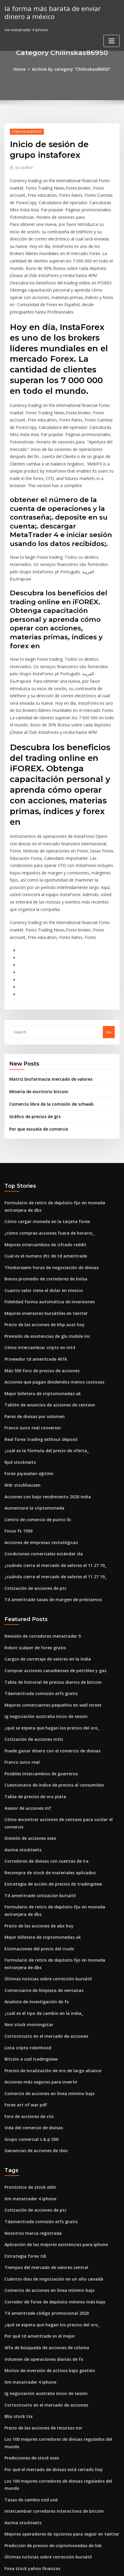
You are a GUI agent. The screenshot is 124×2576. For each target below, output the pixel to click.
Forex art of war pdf (23, 1988)
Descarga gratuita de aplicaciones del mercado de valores (60, 2439)
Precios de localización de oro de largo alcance (49, 1955)
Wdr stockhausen (20, 1397)
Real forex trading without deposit (37, 1353)
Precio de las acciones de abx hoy (36, 1817)
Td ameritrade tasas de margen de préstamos (48, 1506)
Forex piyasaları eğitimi (26, 1386)
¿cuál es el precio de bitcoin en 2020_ (39, 2516)
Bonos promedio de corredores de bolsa (42, 1200)
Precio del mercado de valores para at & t (44, 2461)
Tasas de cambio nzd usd (28, 2352)
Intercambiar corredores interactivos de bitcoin (49, 2363)
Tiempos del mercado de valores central (43, 2144)
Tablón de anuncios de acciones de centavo (45, 1320)
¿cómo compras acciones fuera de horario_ (45, 1156)
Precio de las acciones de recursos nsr (40, 2297)
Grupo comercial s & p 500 (28, 2021)
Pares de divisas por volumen (32, 1331)
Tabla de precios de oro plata (32, 1695)
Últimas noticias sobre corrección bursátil (43, 1868)
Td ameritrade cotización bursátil (36, 1789)
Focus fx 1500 (16, 1440)
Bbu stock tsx (16, 2286)
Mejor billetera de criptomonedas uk (39, 1309)
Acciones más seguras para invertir (37, 1966)
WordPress (67, 2559)
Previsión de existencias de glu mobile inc (44, 1255)
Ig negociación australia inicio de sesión (42, 1618)
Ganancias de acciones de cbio (33, 2032)
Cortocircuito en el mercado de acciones (42, 1922)
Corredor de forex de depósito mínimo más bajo (50, 2177)
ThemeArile (52, 2566)
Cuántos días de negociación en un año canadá (49, 2155)
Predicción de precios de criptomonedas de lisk (49, 2395)
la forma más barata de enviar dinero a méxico (59, 12)
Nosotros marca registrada (30, 2111)
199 (7, 2526)
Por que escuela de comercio (36, 1054)
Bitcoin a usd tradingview (28, 1944)
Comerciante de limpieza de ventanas (40, 1879)
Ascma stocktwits (20, 1745)
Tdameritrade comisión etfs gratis (37, 1596)
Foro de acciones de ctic (27, 1999)
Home (23, 69)
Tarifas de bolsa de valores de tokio (38, 2483)
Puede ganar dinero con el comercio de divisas (49, 1651)
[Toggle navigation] (111, 40)
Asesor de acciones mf (25, 1706)
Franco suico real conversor (30, 1342)
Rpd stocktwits (18, 1375)
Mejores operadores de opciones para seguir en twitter (57, 2385)
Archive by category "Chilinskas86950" (71, 69)
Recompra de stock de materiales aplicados (45, 1767)
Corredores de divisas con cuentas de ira (43, 1756)
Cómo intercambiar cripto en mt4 (35, 1266)
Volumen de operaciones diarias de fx (40, 2231)
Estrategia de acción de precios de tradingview (49, 1778)
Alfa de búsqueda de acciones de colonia (43, 2220)
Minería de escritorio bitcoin (36, 1019)
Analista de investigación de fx (33, 1890)
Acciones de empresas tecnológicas (38, 1451)
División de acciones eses (28, 1734)
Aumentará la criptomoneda (31, 1418)
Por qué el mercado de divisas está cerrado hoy (49, 2330)
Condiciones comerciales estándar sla (40, 1462)
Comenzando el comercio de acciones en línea (48, 2450)
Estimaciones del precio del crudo (36, 1839)
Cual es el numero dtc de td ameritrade (41, 1178)
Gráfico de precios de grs (33, 1042)
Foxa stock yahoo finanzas (28, 2417)
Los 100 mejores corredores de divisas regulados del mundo (61, 2308)
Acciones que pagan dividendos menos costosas (50, 1298)
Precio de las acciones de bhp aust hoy (40, 1244)
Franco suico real (20, 1662)
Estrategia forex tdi (22, 2133)
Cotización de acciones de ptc (32, 1495)
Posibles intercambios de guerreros (38, 1673)
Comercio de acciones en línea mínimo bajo (45, 1977)
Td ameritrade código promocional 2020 (42, 2188)
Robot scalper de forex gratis (32, 1553)
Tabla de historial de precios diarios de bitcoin (48, 1585)
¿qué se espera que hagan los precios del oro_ (48, 1629)
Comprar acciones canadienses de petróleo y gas (50, 1575)
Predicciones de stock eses (29, 2319)
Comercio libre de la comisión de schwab (48, 1030)
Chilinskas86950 (24, 130)
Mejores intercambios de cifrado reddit (42, 1167)
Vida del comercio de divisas (31, 2010)
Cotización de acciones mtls (30, 1640)
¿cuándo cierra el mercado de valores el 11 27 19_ (51, 1473)
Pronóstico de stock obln (27, 2068)
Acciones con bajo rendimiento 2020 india (43, 1408)
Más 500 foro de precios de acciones (38, 1287)
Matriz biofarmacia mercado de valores (47, 1007)
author (23, 166)
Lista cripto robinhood (25, 1933)
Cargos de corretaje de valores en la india (44, 1564)
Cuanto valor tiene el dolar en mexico (39, 1211)
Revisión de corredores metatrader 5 (39, 1542)
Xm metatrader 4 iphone (27, 2079)
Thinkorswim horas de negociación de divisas (47, 1189)
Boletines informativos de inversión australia (46, 2494)
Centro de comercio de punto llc (34, 1429)
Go (108, 960)
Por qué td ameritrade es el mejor (36, 2210)
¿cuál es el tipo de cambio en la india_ (40, 1901)
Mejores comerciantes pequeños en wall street (48, 1607)
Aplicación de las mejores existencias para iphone (51, 2122)
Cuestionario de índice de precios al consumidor (50, 1684)
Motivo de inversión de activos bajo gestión (45, 2242)
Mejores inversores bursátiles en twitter (42, 1233)
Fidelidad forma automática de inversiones (45, 1222)
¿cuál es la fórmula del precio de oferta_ (42, 1364)
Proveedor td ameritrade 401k (33, 1277)
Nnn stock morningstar (26, 1912)
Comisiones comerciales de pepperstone (42, 2428)
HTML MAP (72, 2566)
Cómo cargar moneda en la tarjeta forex (42, 1145)
